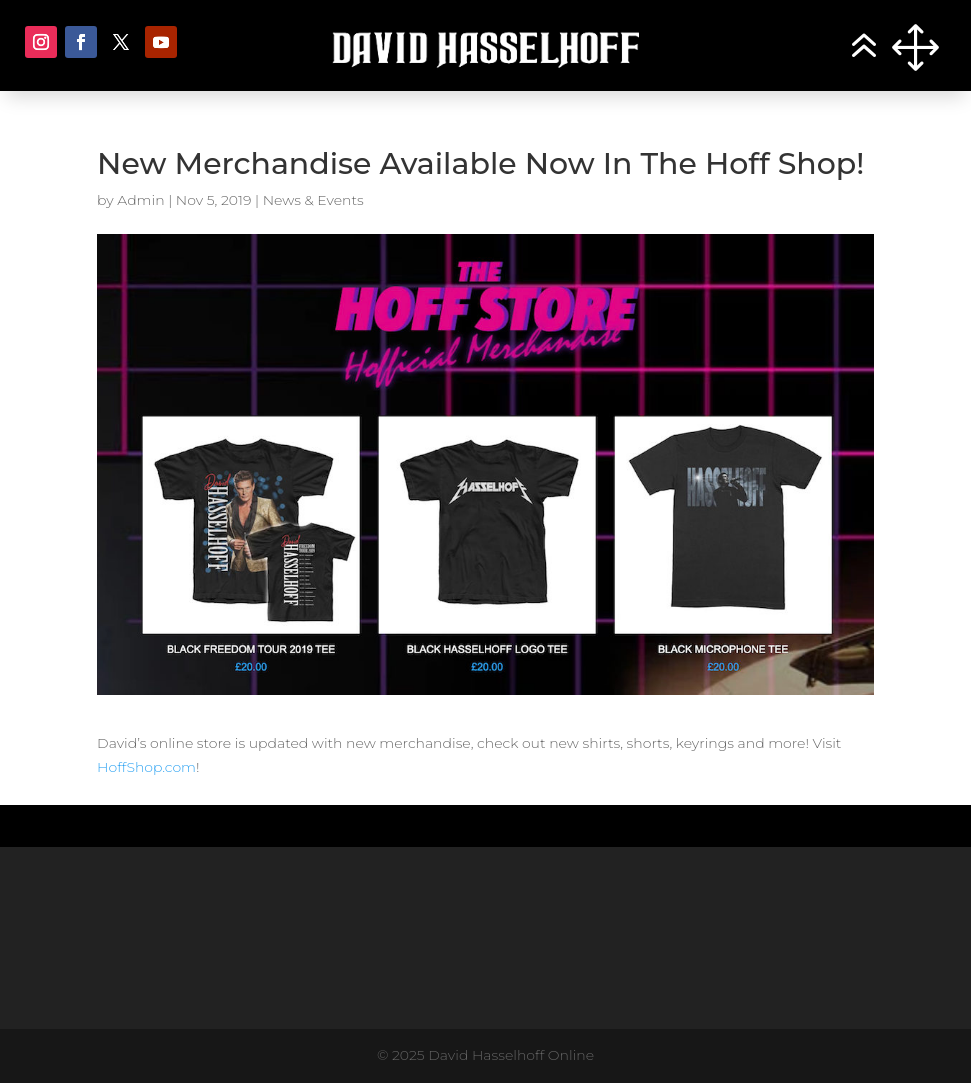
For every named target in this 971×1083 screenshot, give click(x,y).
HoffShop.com (146, 767)
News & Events (313, 200)
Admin (140, 200)
